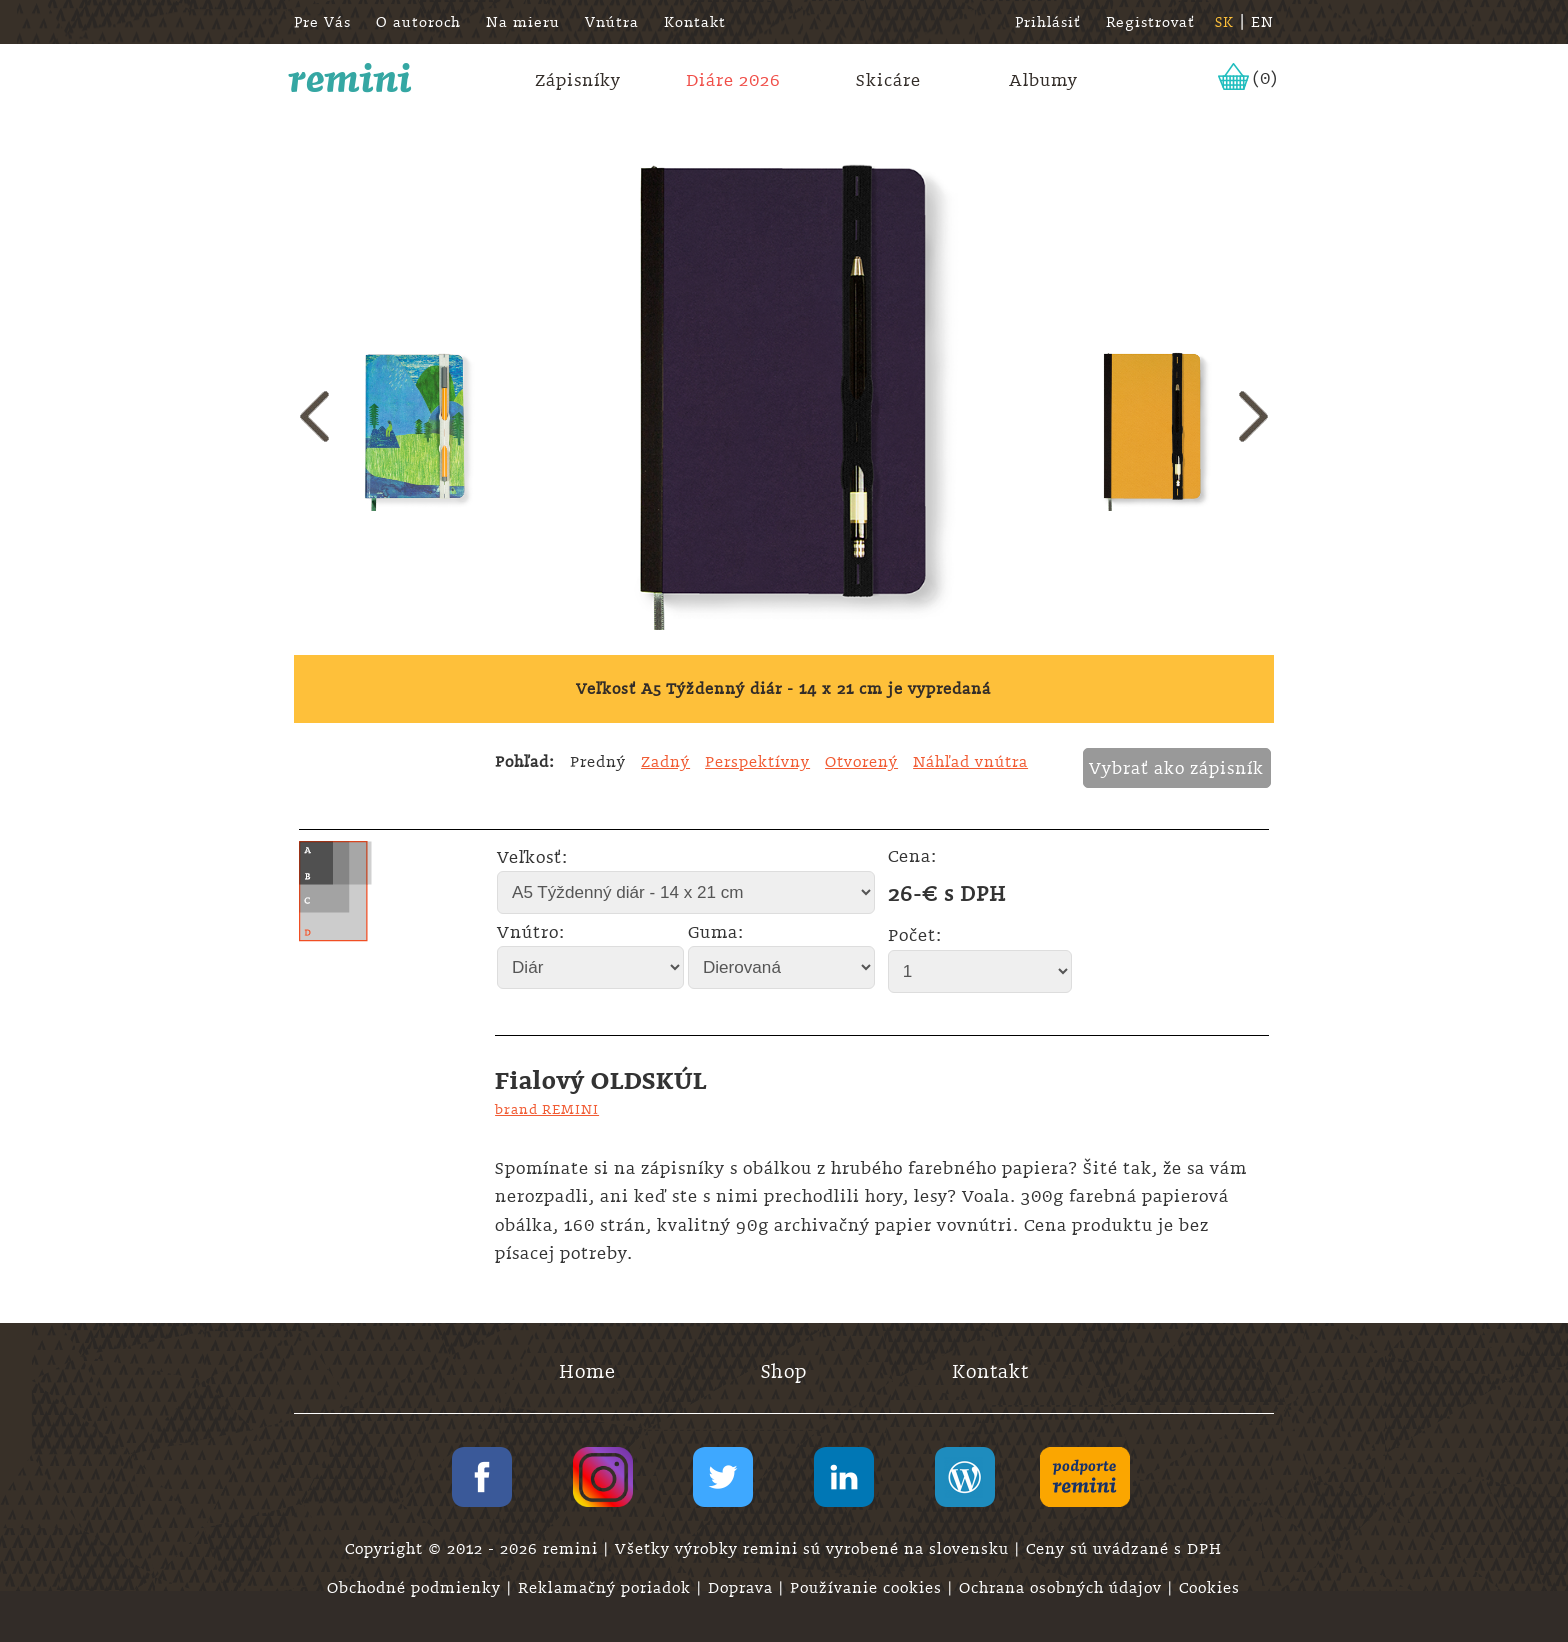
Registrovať (1150, 22)
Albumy (1043, 80)
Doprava (743, 1588)
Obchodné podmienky (416, 1588)
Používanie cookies (868, 1588)
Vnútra (612, 22)
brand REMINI (547, 1109)
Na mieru (523, 22)
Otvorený (861, 762)
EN (1262, 22)
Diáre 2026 (733, 80)
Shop (784, 1371)
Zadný (665, 762)
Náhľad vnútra (970, 762)
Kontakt (695, 22)
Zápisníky (578, 80)
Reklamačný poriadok (607, 1588)
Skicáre (888, 80)
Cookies (1209, 1588)
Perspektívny (757, 762)
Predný (598, 762)
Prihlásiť (1048, 22)
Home (587, 1371)
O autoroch (418, 22)
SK (1224, 22)
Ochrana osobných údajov (1063, 1588)
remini (350, 78)
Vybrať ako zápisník (1176, 768)
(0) (1265, 78)
